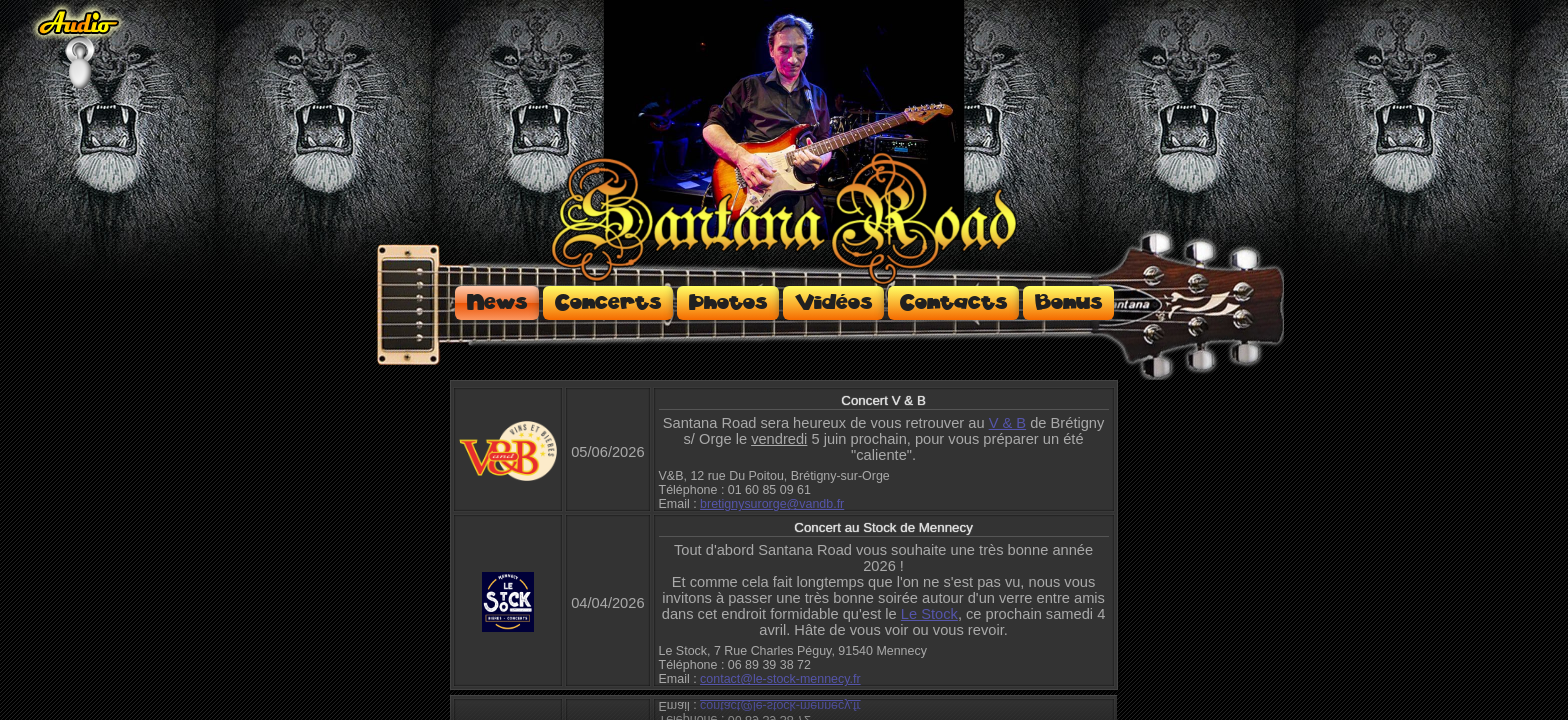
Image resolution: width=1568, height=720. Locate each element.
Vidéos (833, 303)
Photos (728, 303)
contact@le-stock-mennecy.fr (780, 679)
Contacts (953, 303)
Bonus (1068, 303)
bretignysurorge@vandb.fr (772, 504)
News (497, 303)
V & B (1007, 423)
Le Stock (929, 614)
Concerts (608, 303)
